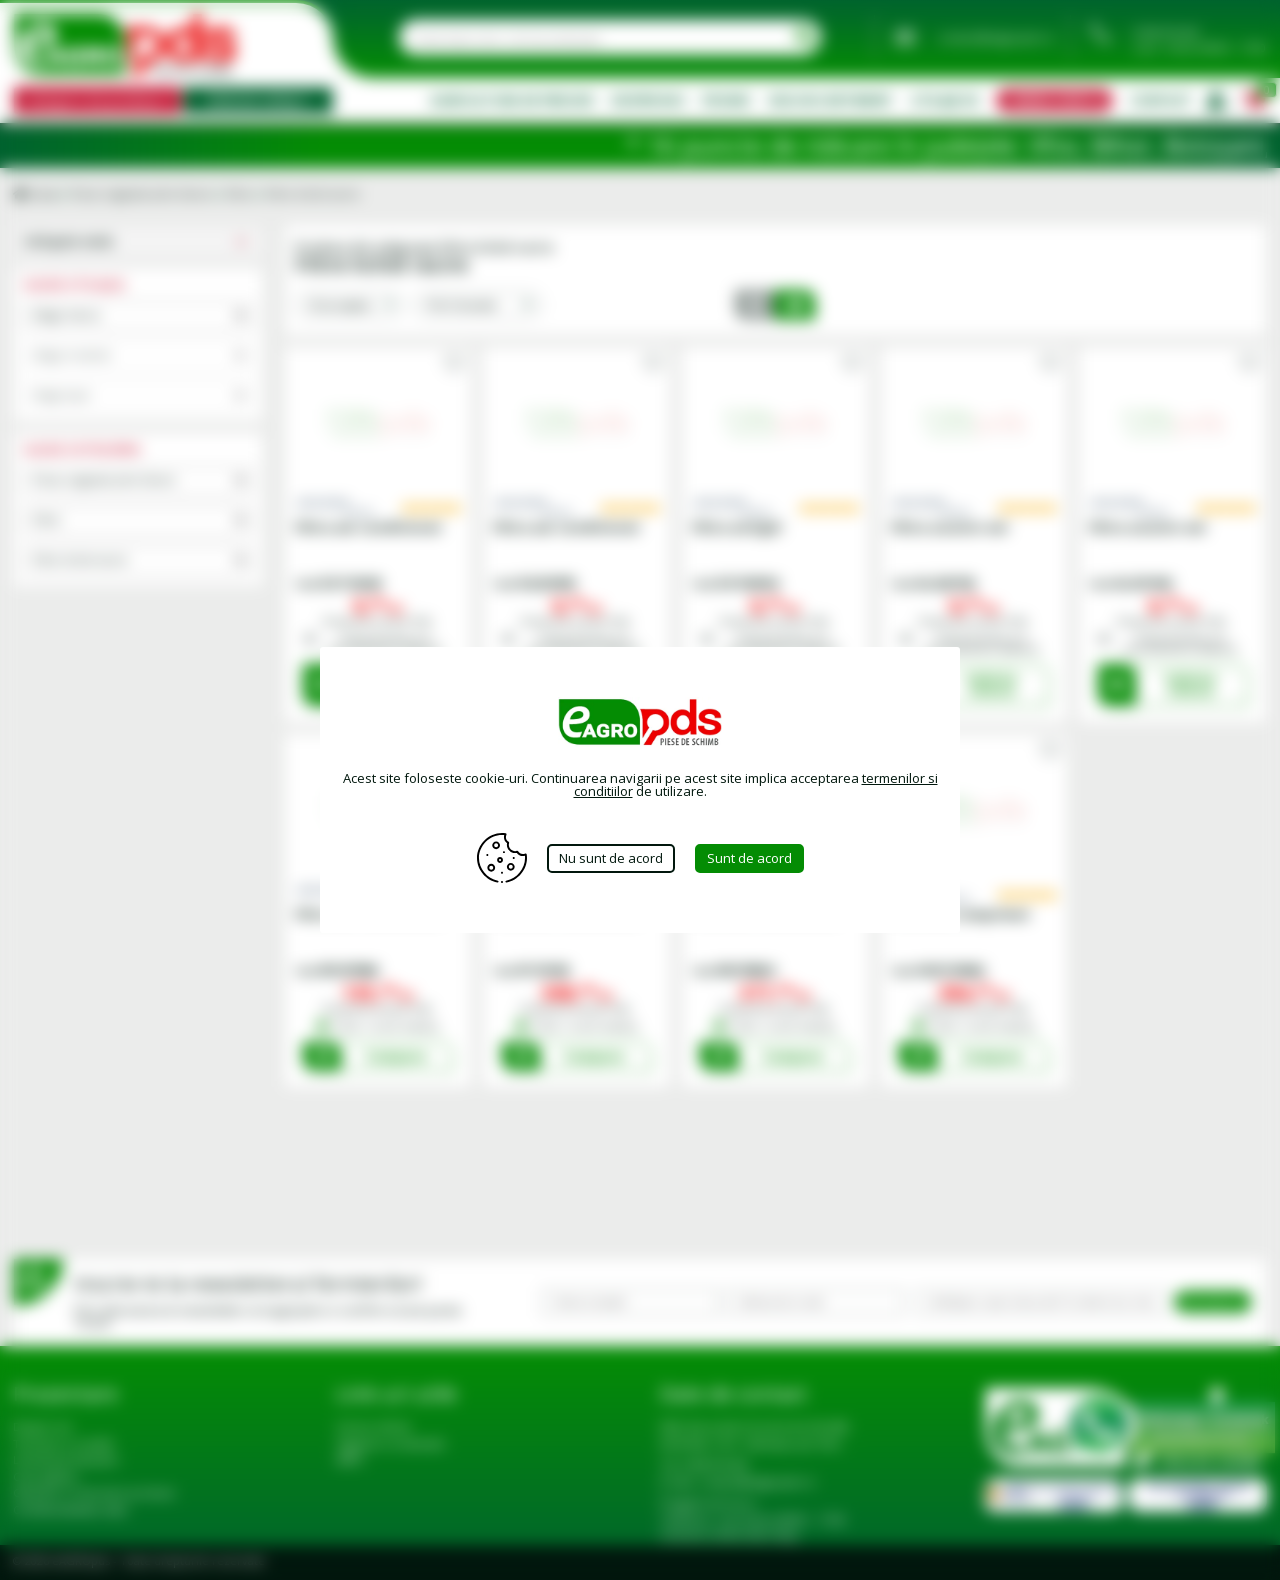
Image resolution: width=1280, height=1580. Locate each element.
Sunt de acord (749, 858)
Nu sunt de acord (611, 858)
